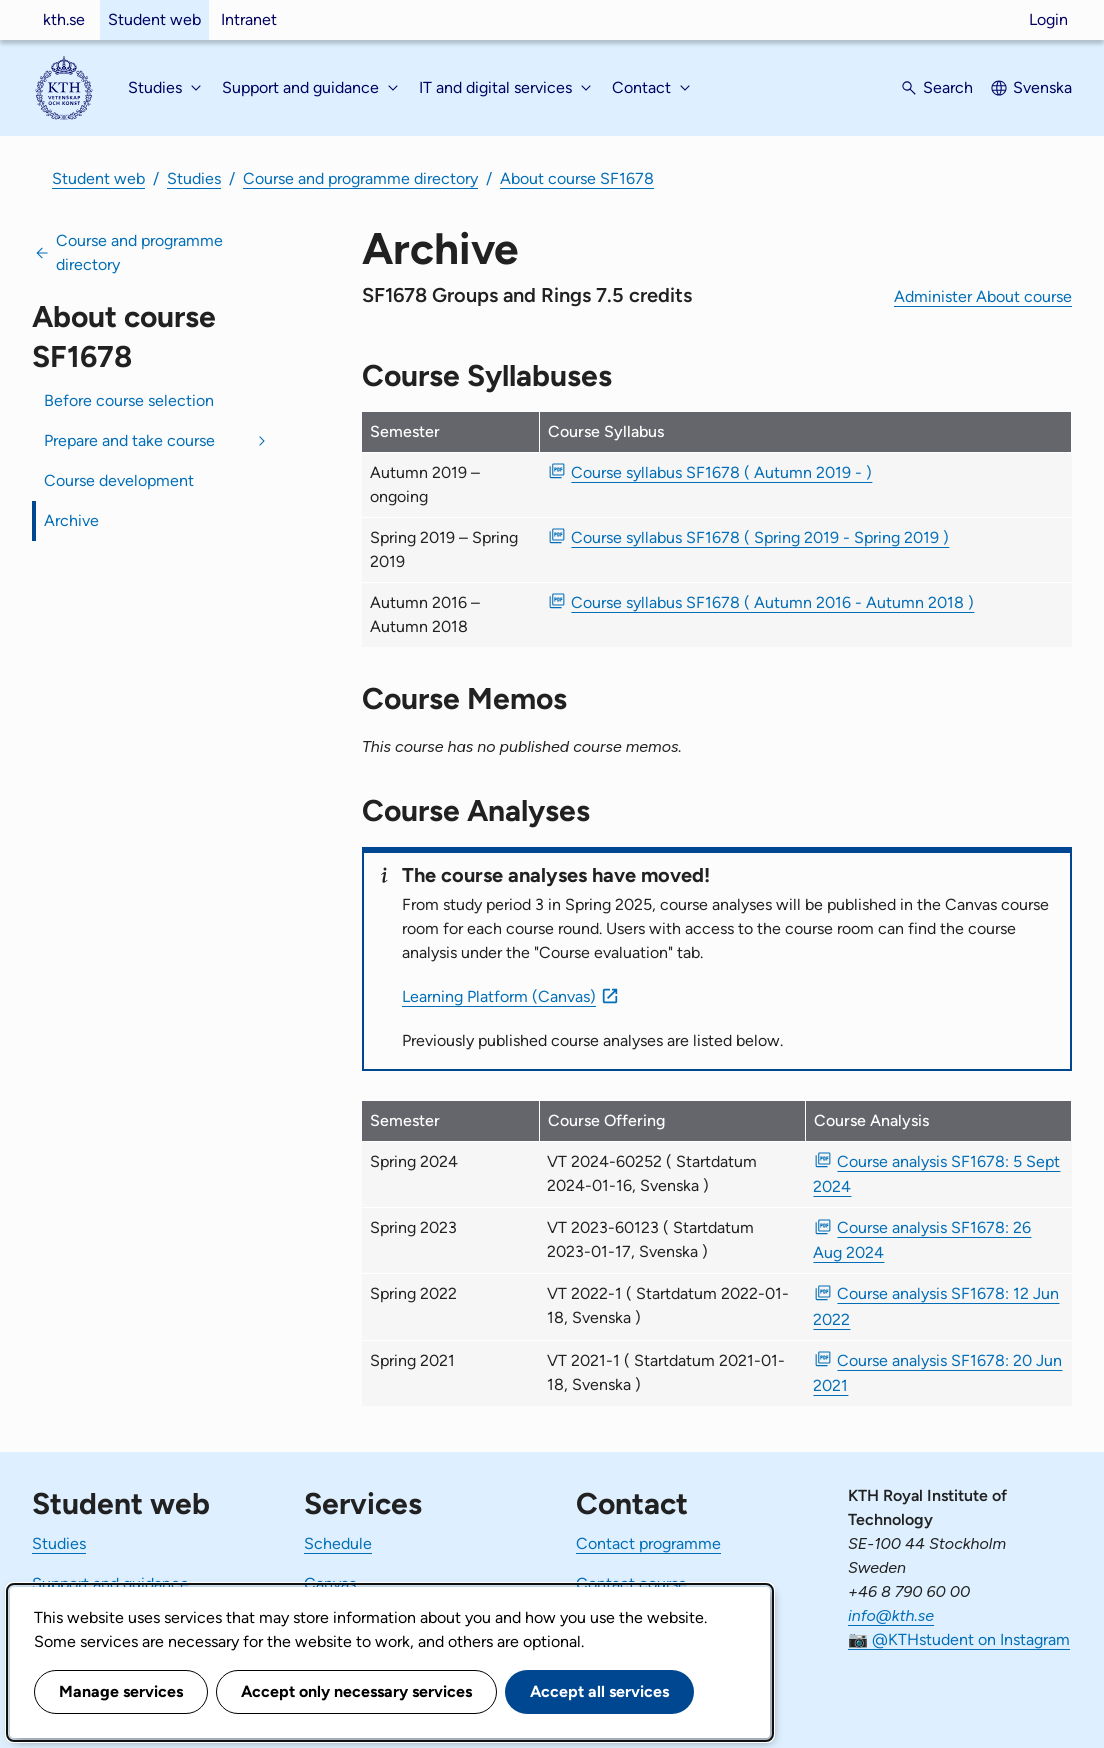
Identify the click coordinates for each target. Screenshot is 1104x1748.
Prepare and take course (129, 440)
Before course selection (129, 400)
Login (1048, 19)
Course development (119, 480)
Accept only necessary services (356, 1691)
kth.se (64, 19)
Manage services (121, 1691)
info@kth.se (891, 1615)
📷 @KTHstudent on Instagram (959, 1639)
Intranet (249, 19)
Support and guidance (110, 1583)
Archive (71, 520)
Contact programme (648, 1543)
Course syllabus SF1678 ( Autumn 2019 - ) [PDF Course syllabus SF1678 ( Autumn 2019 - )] (721, 472)
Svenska (1042, 87)
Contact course (631, 1583)
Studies (194, 178)
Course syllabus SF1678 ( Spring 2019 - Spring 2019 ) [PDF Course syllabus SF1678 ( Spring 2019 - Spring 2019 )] (760, 537)
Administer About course (983, 296)
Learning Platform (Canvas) (499, 996)
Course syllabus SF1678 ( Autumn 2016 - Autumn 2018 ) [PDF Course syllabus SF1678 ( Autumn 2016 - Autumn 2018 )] (772, 602)
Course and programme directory (360, 178)
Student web (154, 19)
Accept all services (599, 1691)
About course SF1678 (577, 178)
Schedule (338, 1543)
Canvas (330, 1583)
